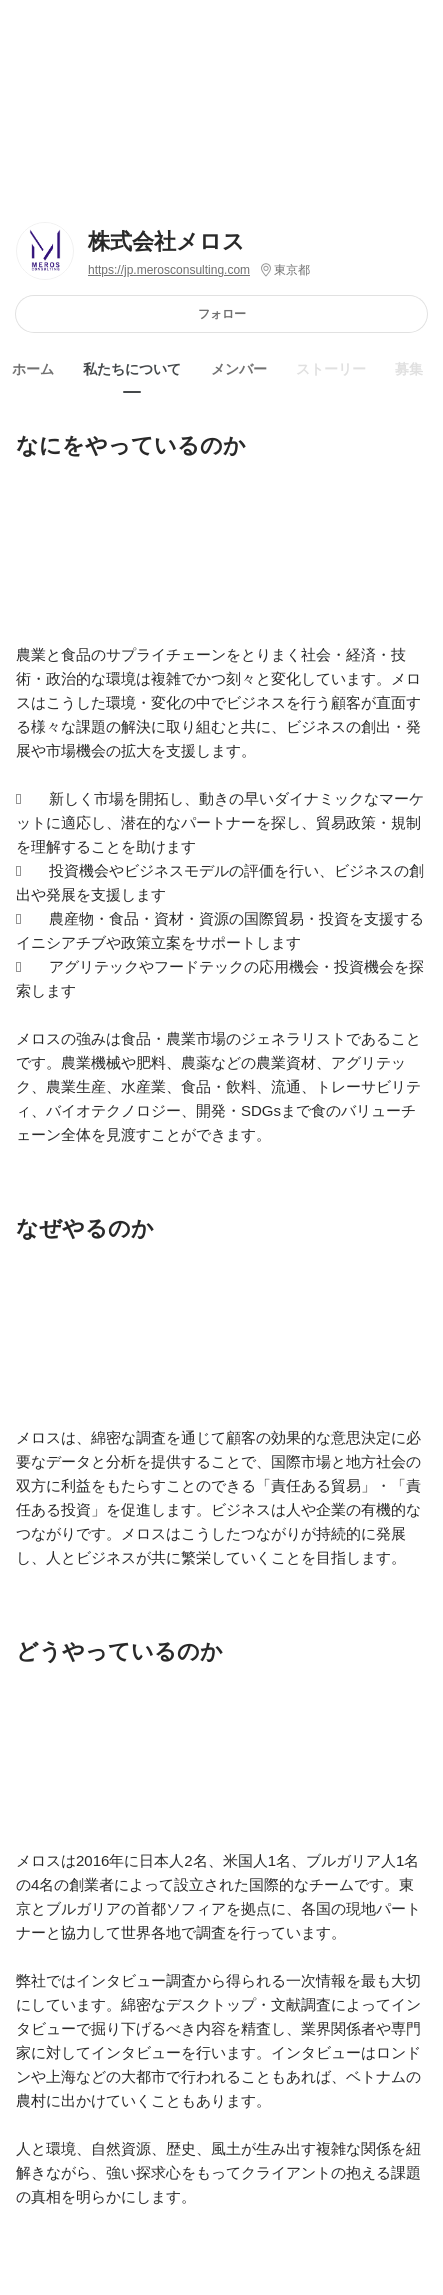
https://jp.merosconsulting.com (169, 270)
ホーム (33, 369)
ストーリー (331, 369)
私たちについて (132, 369)
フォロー (222, 313)
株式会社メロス (166, 241)
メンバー (239, 369)
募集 (409, 369)
